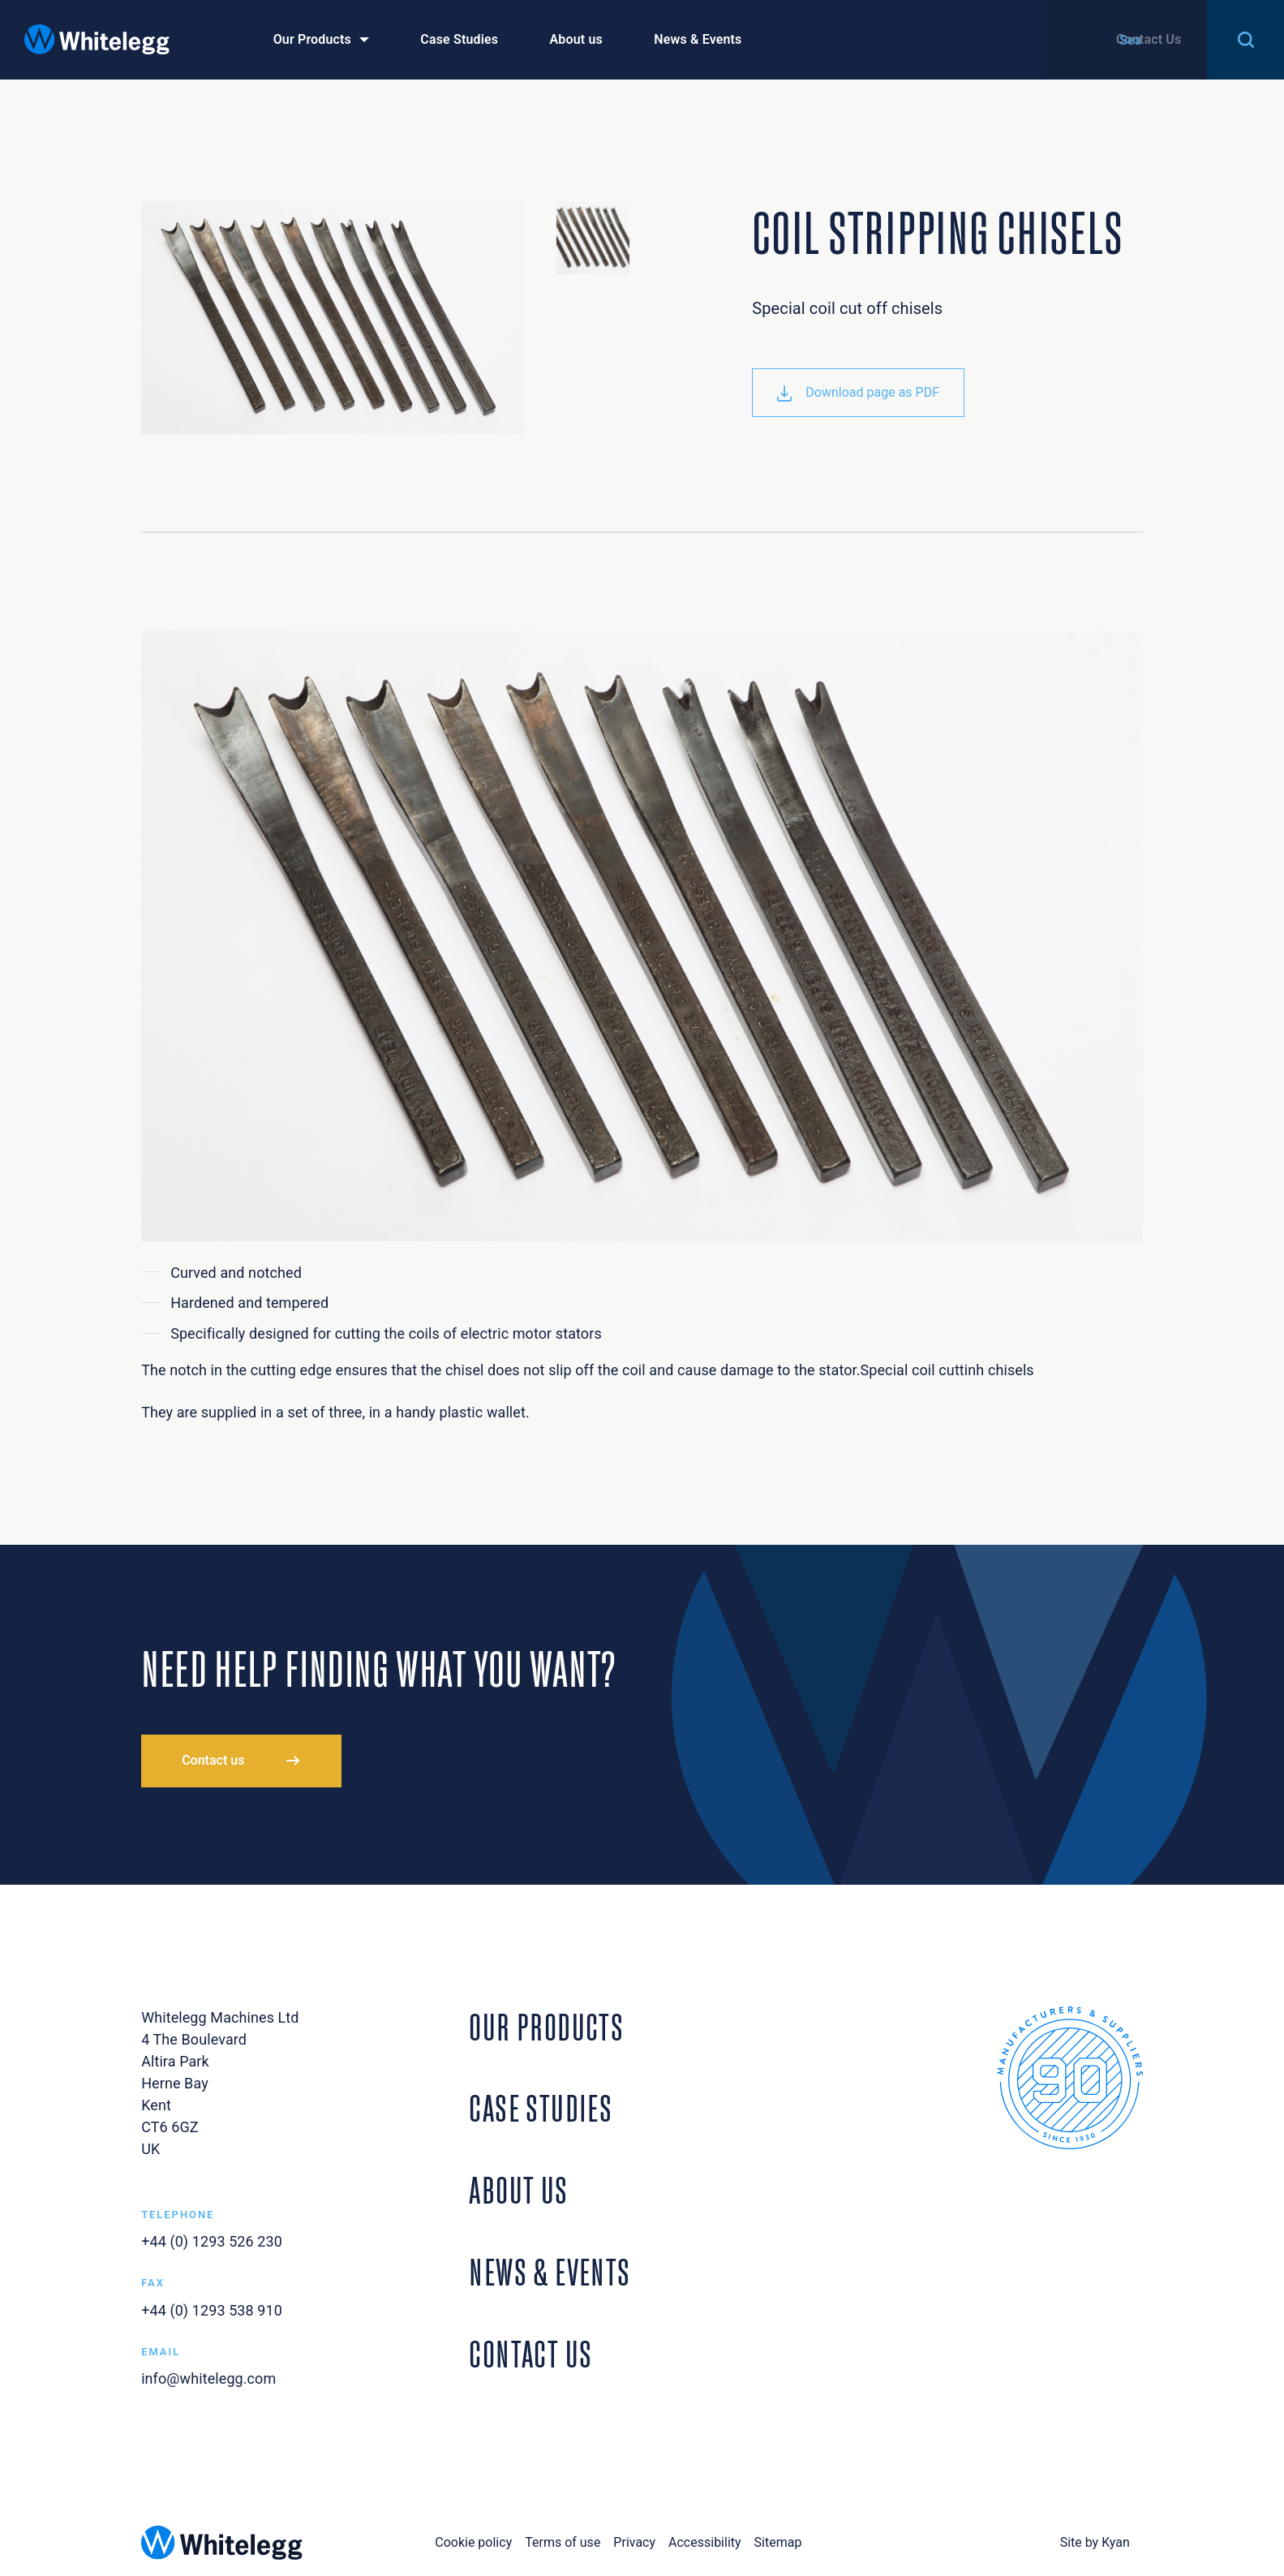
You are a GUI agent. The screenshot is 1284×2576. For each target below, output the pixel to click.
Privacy (634, 2542)
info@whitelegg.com (208, 2378)
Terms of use (562, 2542)
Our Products (312, 39)
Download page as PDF (858, 393)
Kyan (1115, 2542)
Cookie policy (473, 2542)
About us (575, 39)
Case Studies (459, 39)
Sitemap (778, 2542)
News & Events (697, 39)
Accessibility (704, 2542)
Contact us (213, 1760)
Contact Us (1148, 39)
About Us (518, 2187)
